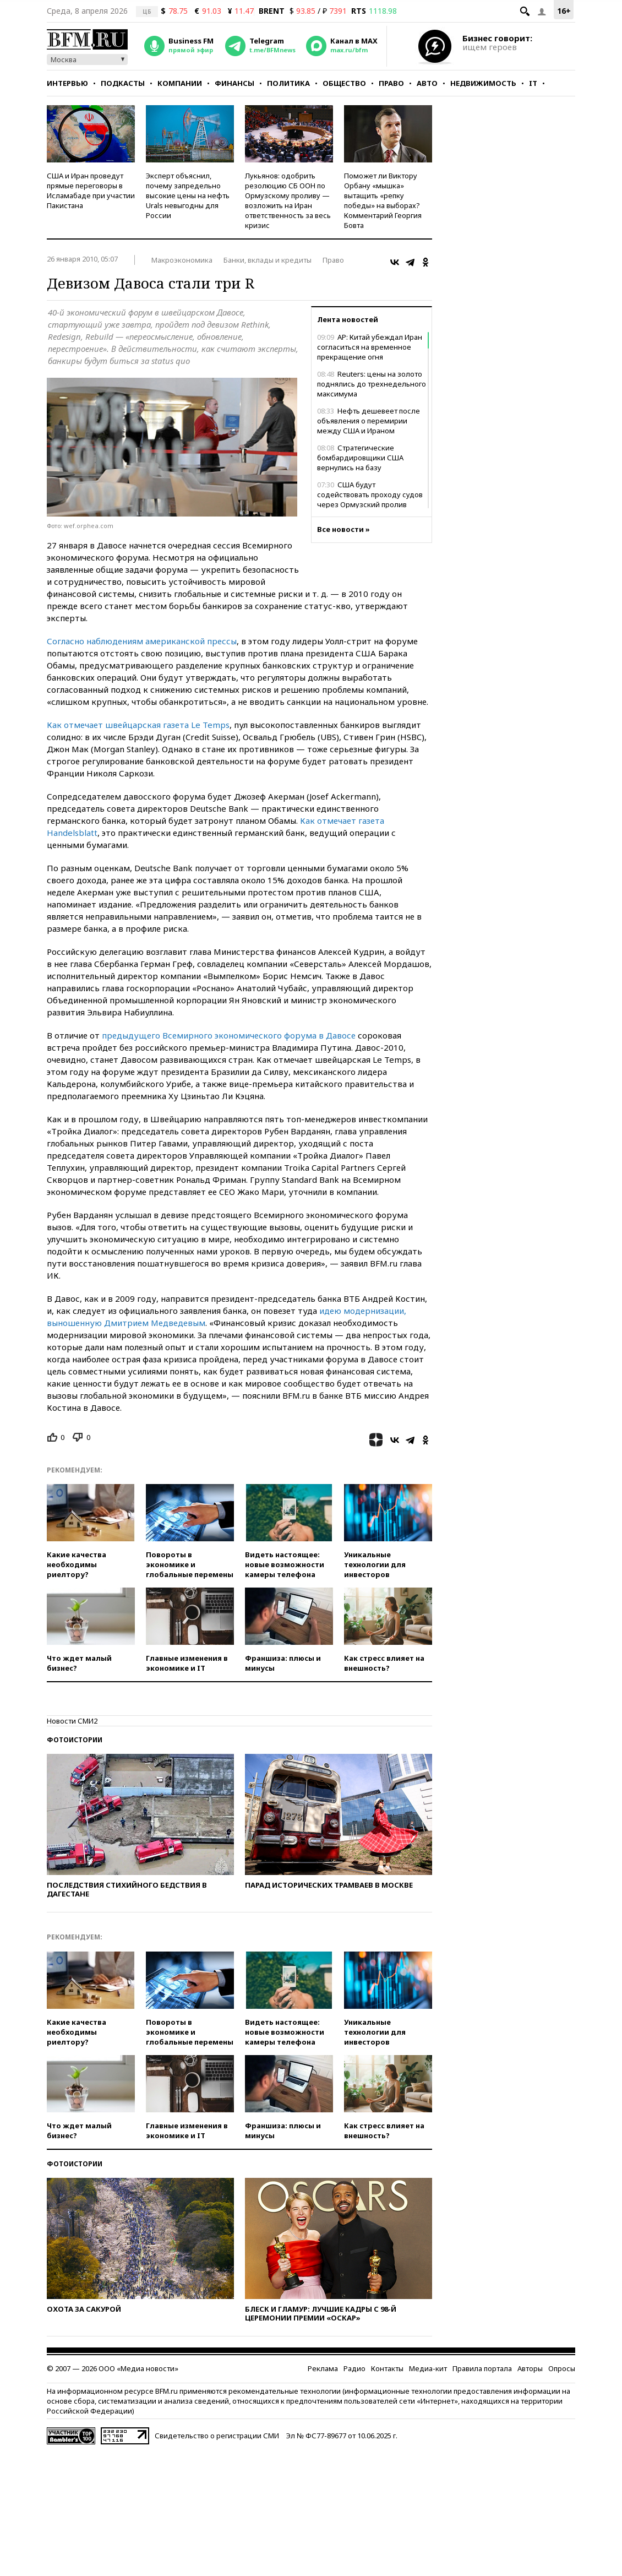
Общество (344, 83)
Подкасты (123, 83)
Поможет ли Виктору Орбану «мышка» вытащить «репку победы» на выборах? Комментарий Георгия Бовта (383, 200)
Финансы (234, 83)
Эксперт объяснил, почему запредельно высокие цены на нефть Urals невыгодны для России (188, 195)
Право (391, 83)
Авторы (530, 2368)
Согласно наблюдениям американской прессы (142, 640)
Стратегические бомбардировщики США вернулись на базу (360, 457)
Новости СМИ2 (72, 1721)
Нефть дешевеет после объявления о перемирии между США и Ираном (368, 421)
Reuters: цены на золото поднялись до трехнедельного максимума (371, 384)
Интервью (67, 83)
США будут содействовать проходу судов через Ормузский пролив (370, 494)
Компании (179, 83)
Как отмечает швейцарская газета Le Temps (138, 724)
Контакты (387, 2368)
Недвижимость (483, 83)
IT (533, 83)
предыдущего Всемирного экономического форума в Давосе (229, 1035)
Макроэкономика (181, 260)
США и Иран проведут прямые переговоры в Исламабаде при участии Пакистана (91, 190)
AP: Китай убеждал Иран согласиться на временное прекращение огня (369, 347)
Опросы (561, 2368)
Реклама (323, 2368)
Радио (354, 2368)
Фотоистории (74, 1739)
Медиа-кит (428, 2368)
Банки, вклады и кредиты (267, 260)
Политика (288, 83)
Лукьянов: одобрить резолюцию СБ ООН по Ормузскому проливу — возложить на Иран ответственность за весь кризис (288, 200)
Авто (427, 83)
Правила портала (482, 2368)
